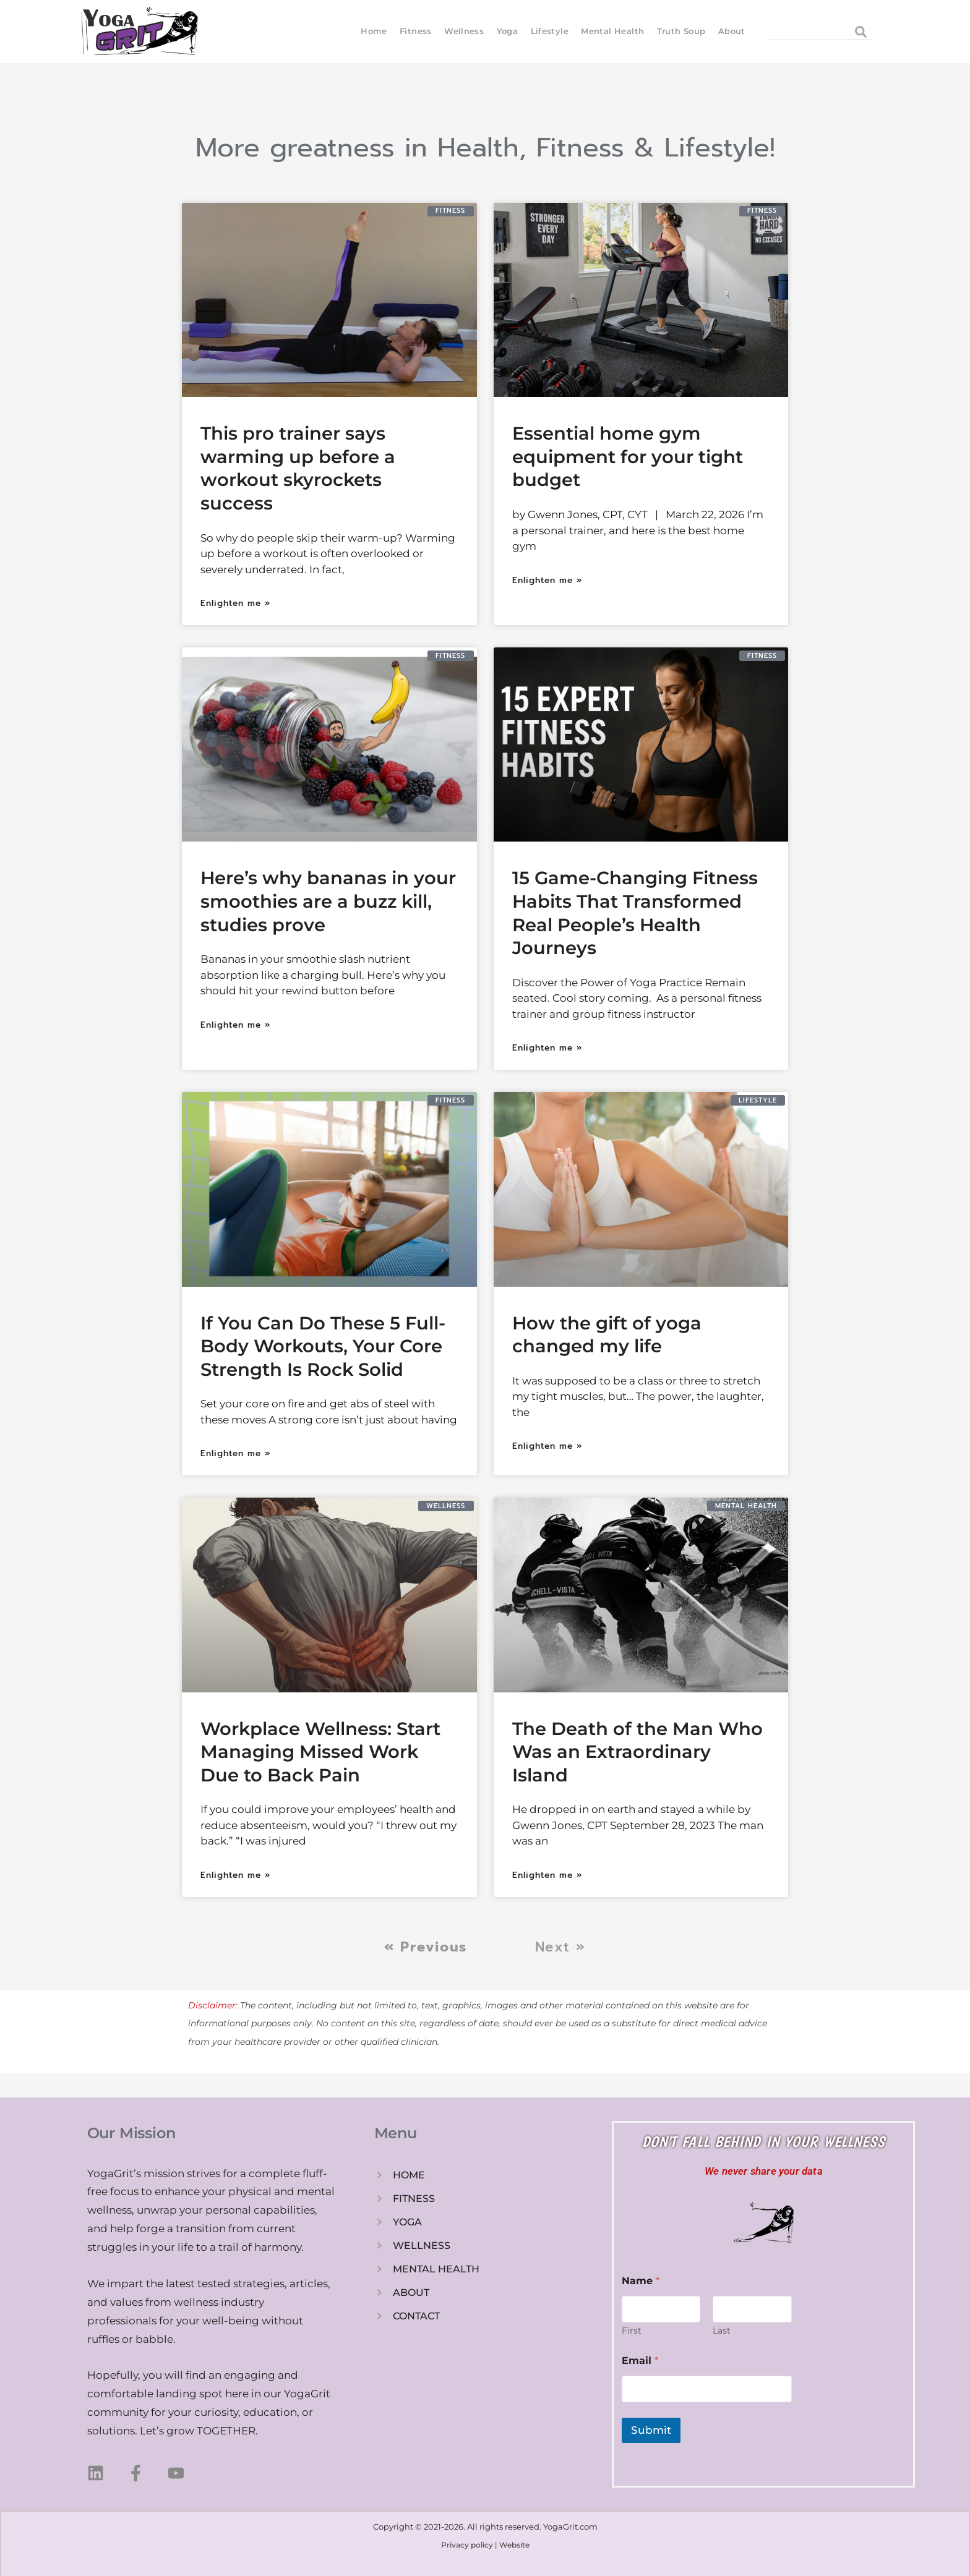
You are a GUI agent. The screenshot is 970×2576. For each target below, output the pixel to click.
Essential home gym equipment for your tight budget (627, 456)
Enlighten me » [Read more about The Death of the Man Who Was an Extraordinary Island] (547, 1875)
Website (514, 2544)
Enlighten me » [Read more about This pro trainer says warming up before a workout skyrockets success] (235, 603)
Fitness (416, 31)
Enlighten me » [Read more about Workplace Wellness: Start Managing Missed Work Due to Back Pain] (235, 1875)
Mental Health (612, 31)
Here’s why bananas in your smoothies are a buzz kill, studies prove (328, 901)
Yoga (507, 31)
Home (374, 31)
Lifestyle (549, 31)
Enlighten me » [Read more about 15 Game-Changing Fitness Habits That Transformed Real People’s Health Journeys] (547, 1047)
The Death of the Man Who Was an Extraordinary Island (637, 1752)
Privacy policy (467, 2544)
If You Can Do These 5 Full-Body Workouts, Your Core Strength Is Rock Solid (322, 1346)
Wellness (464, 31)
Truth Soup (680, 31)
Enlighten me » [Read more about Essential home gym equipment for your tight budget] (547, 580)
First (632, 2331)
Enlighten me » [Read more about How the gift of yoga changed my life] (547, 1445)
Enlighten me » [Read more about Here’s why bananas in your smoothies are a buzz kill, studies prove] (235, 1024)
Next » (560, 1947)
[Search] (860, 31)
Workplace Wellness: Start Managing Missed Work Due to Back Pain (320, 1752)
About (731, 31)
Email (640, 2360)
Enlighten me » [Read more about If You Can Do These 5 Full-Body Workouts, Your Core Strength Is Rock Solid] (235, 1453)
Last (722, 2331)
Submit (651, 2430)
